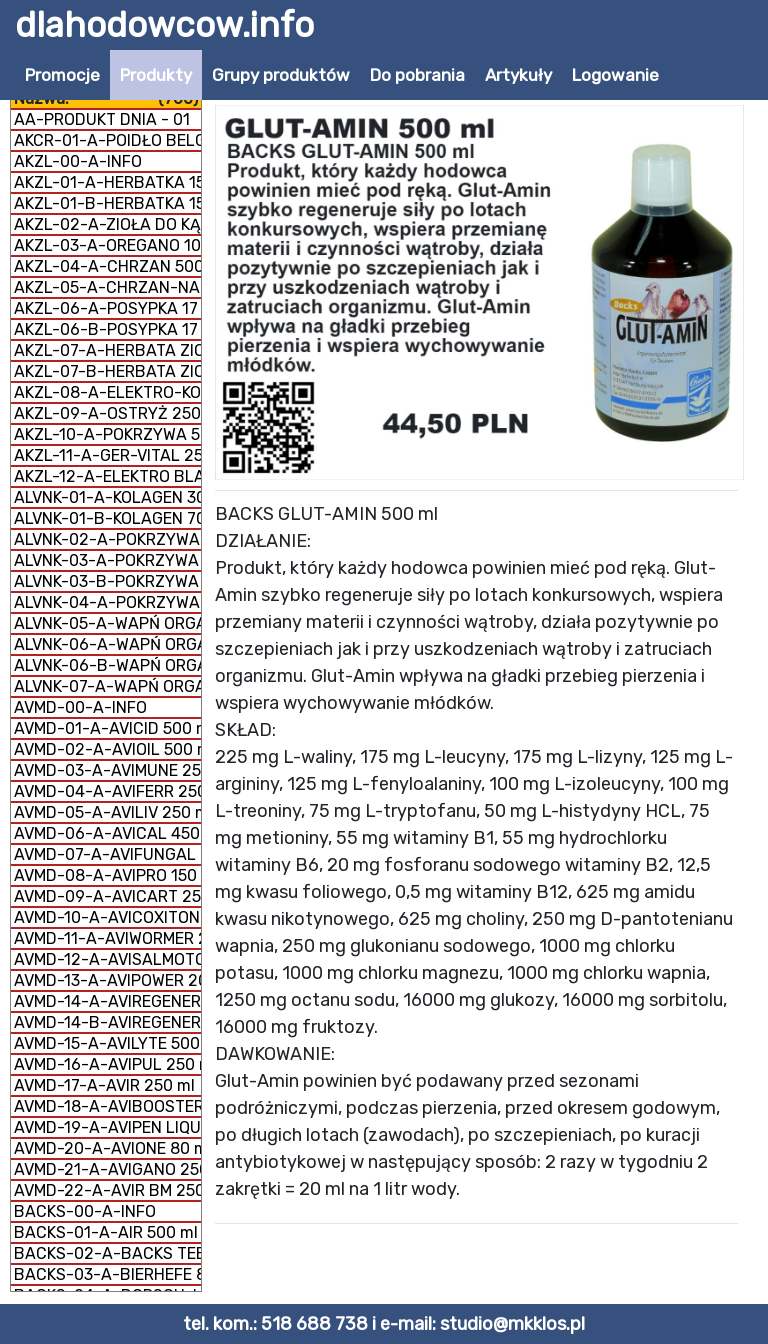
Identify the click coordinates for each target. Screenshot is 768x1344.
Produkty (156, 75)
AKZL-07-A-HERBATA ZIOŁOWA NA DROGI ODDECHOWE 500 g (107, 350)
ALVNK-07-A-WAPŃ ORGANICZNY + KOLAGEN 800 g (107, 686)
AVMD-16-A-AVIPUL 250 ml (107, 1064)
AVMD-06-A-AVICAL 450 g (107, 833)
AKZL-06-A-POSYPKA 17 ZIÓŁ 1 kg (107, 308)
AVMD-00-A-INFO (80, 707)
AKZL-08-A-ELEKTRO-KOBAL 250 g (107, 392)
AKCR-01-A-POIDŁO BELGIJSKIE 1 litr (107, 140)
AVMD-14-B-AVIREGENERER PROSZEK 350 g (107, 1022)
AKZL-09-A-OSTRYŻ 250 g (107, 413)
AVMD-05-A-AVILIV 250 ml (107, 812)
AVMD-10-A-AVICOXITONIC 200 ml (107, 917)
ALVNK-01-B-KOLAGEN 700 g (107, 518)
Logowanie (615, 75)
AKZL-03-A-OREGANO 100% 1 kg (107, 245)
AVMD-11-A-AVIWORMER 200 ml (107, 938)
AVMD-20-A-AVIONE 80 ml (107, 1148)
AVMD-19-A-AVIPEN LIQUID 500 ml (107, 1127)
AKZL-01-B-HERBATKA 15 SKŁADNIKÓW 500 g (107, 203)
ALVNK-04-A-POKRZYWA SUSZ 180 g (107, 602)
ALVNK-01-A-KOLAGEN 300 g (107, 497)
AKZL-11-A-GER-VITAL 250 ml (107, 455)
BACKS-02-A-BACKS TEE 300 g (107, 1253)
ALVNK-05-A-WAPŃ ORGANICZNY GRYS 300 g (107, 623)
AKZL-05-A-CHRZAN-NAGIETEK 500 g (107, 287)
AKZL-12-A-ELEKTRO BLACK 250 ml (107, 476)
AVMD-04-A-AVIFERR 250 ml (107, 791)
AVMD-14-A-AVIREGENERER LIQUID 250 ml (107, 1001)
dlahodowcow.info (164, 25)
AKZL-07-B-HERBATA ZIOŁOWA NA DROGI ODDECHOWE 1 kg (107, 371)
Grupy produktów (281, 75)
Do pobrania (417, 75)
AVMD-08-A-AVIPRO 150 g (107, 875)
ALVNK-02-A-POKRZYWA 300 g (107, 539)
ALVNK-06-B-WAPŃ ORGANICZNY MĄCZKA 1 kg (107, 665)
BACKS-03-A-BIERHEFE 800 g (107, 1274)
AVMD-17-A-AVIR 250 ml (104, 1085)
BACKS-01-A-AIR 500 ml (106, 1232)
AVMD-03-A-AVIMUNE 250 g (107, 770)
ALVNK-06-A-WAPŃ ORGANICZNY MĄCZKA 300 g (107, 644)
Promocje (62, 75)
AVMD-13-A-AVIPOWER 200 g (107, 980)
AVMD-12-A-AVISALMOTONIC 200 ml (107, 959)
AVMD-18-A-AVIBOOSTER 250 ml (107, 1106)
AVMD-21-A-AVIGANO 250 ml (107, 1169)
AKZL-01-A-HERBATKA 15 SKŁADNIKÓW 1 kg (107, 182)
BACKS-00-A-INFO (85, 1211)
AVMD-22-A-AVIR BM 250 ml (107, 1190)
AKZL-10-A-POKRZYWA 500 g (107, 434)
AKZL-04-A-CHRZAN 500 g (107, 266)
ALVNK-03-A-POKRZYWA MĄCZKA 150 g (107, 560)
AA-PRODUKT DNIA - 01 (102, 119)
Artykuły (518, 75)
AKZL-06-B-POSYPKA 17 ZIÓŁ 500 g (107, 329)
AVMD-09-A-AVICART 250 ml (107, 896)
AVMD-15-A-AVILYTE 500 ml (107, 1043)
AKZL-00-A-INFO (78, 161)
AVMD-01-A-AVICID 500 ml (107, 728)
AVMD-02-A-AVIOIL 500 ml (107, 749)
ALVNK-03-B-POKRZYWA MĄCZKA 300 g (107, 581)
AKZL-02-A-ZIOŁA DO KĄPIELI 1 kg (107, 224)
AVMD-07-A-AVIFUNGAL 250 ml (107, 854)
